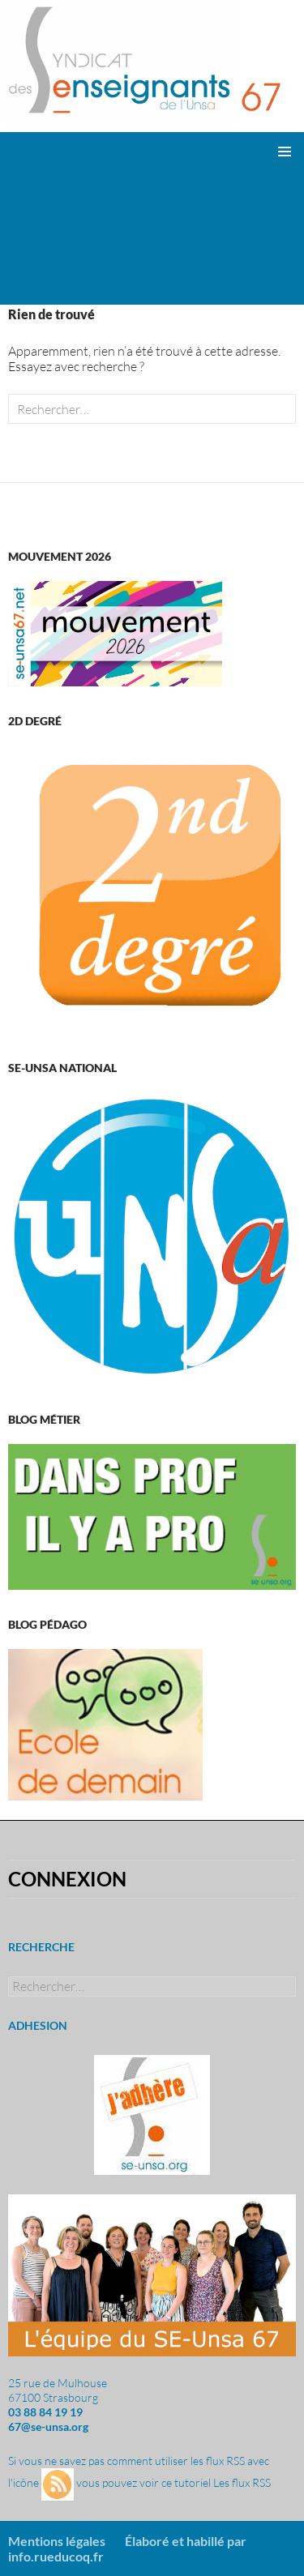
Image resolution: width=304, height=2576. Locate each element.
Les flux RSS (242, 2483)
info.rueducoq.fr (56, 2556)
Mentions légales (56, 2540)
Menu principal (284, 151)
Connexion (67, 1878)
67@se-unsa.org (48, 2426)
